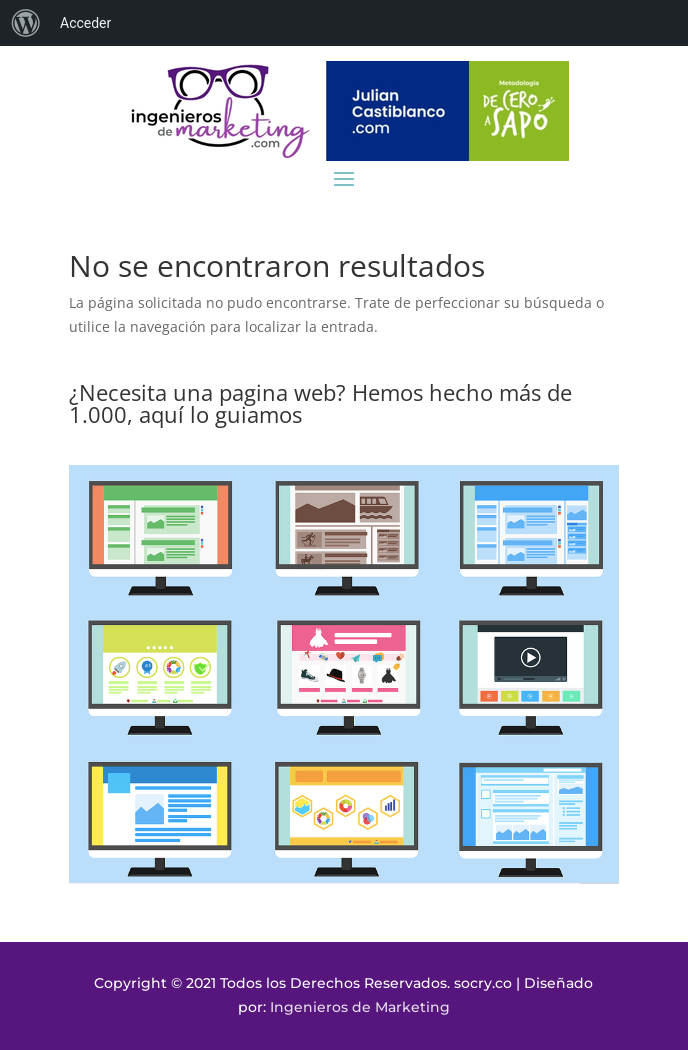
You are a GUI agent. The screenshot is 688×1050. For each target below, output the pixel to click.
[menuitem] (26, 23)
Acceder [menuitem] (85, 23)
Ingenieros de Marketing (360, 1007)
